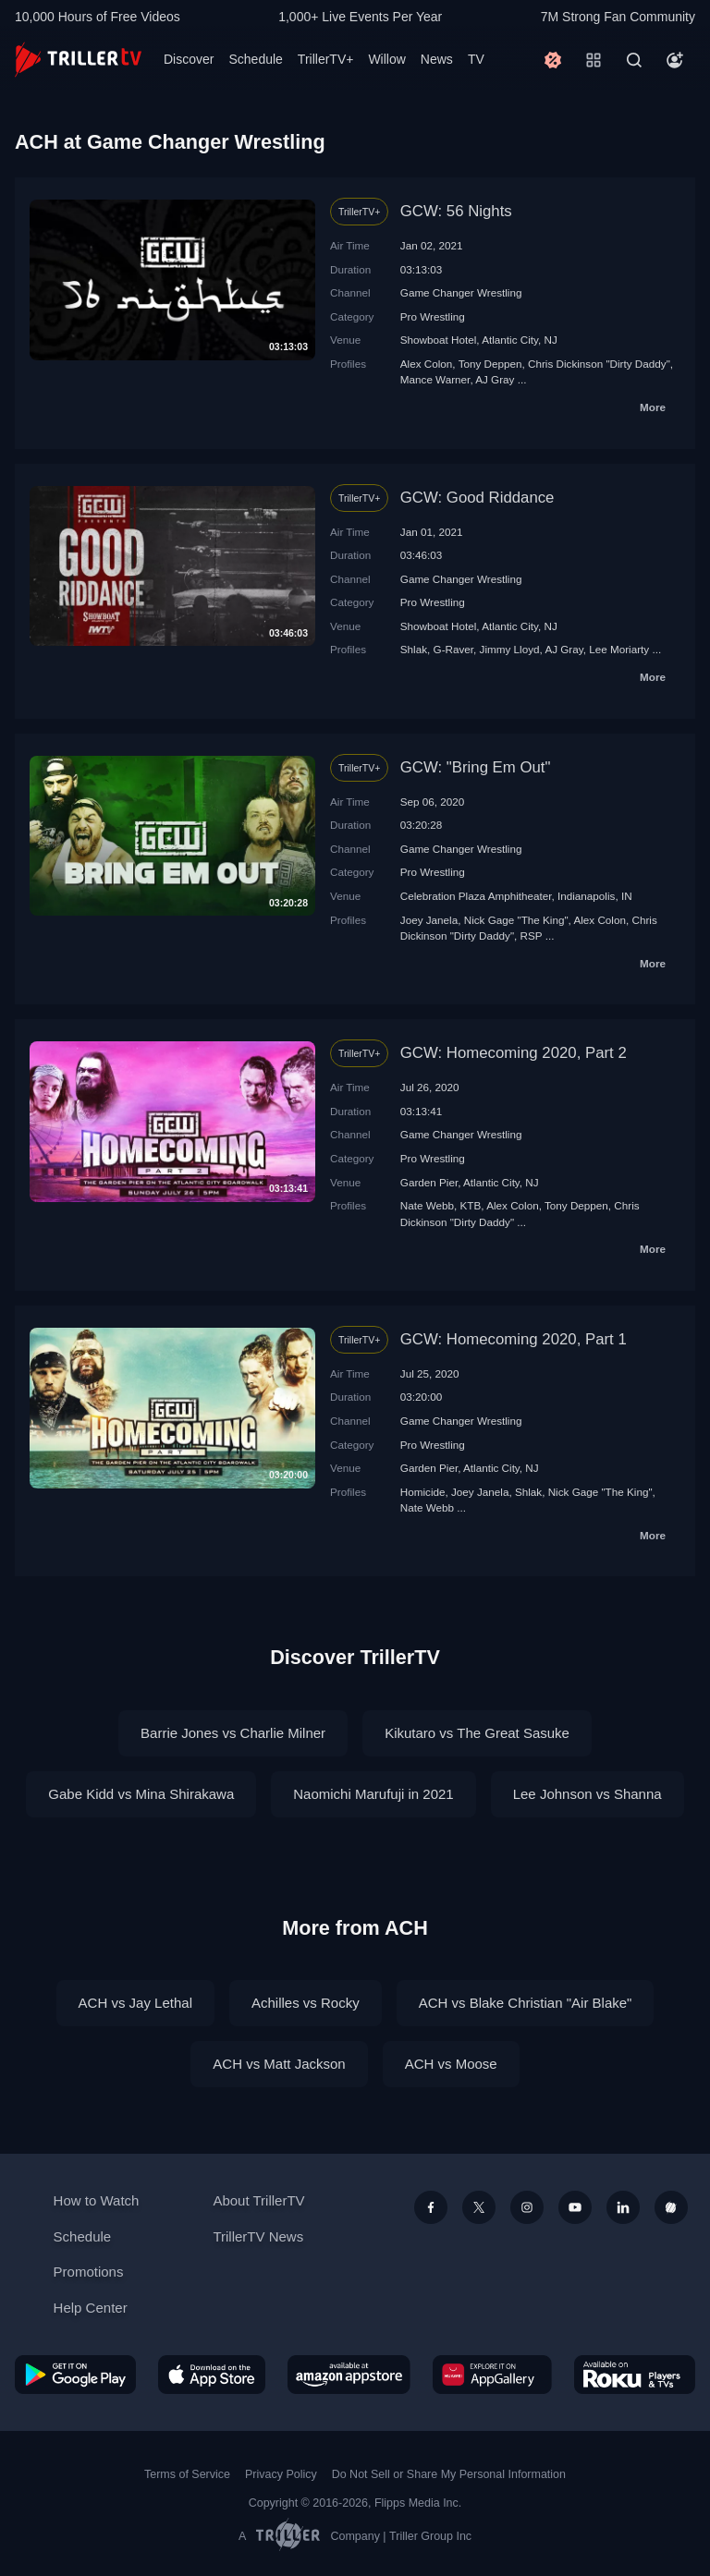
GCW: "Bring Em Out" (475, 767)
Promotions (89, 2271)
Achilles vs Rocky (305, 2003)
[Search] (634, 60)
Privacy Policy (281, 2474)
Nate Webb (427, 1205)
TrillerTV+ (326, 59)
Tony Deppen (490, 364)
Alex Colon (426, 364)
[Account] (675, 60)
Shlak (413, 649)
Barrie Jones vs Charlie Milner (233, 1733)
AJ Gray (494, 379)
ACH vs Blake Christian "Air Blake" (525, 2003)
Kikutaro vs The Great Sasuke (477, 1733)
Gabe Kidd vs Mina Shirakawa (141, 1794)
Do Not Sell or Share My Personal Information (449, 2474)
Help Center (91, 2307)
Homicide (423, 1492)
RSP (531, 936)
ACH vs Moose (451, 2064)
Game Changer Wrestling (461, 292)
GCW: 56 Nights (456, 211)
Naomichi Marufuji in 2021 (373, 1794)
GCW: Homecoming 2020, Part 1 (513, 1339)
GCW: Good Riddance (477, 497)
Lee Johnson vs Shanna (587, 1794)
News (437, 59)
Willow (386, 59)
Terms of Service (187, 2474)
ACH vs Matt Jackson (279, 2064)
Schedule (255, 59)
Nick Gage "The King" (516, 920)
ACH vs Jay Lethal (135, 2003)
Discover (189, 59)
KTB (471, 1205)
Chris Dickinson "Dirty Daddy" (599, 364)
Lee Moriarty (619, 649)
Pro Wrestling (432, 316)
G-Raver (454, 649)
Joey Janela (429, 920)
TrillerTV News (258, 2236)
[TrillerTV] (78, 59)
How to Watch (97, 2200)
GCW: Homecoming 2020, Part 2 (513, 1053)
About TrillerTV (258, 2200)
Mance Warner (435, 379)
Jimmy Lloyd (510, 649)
